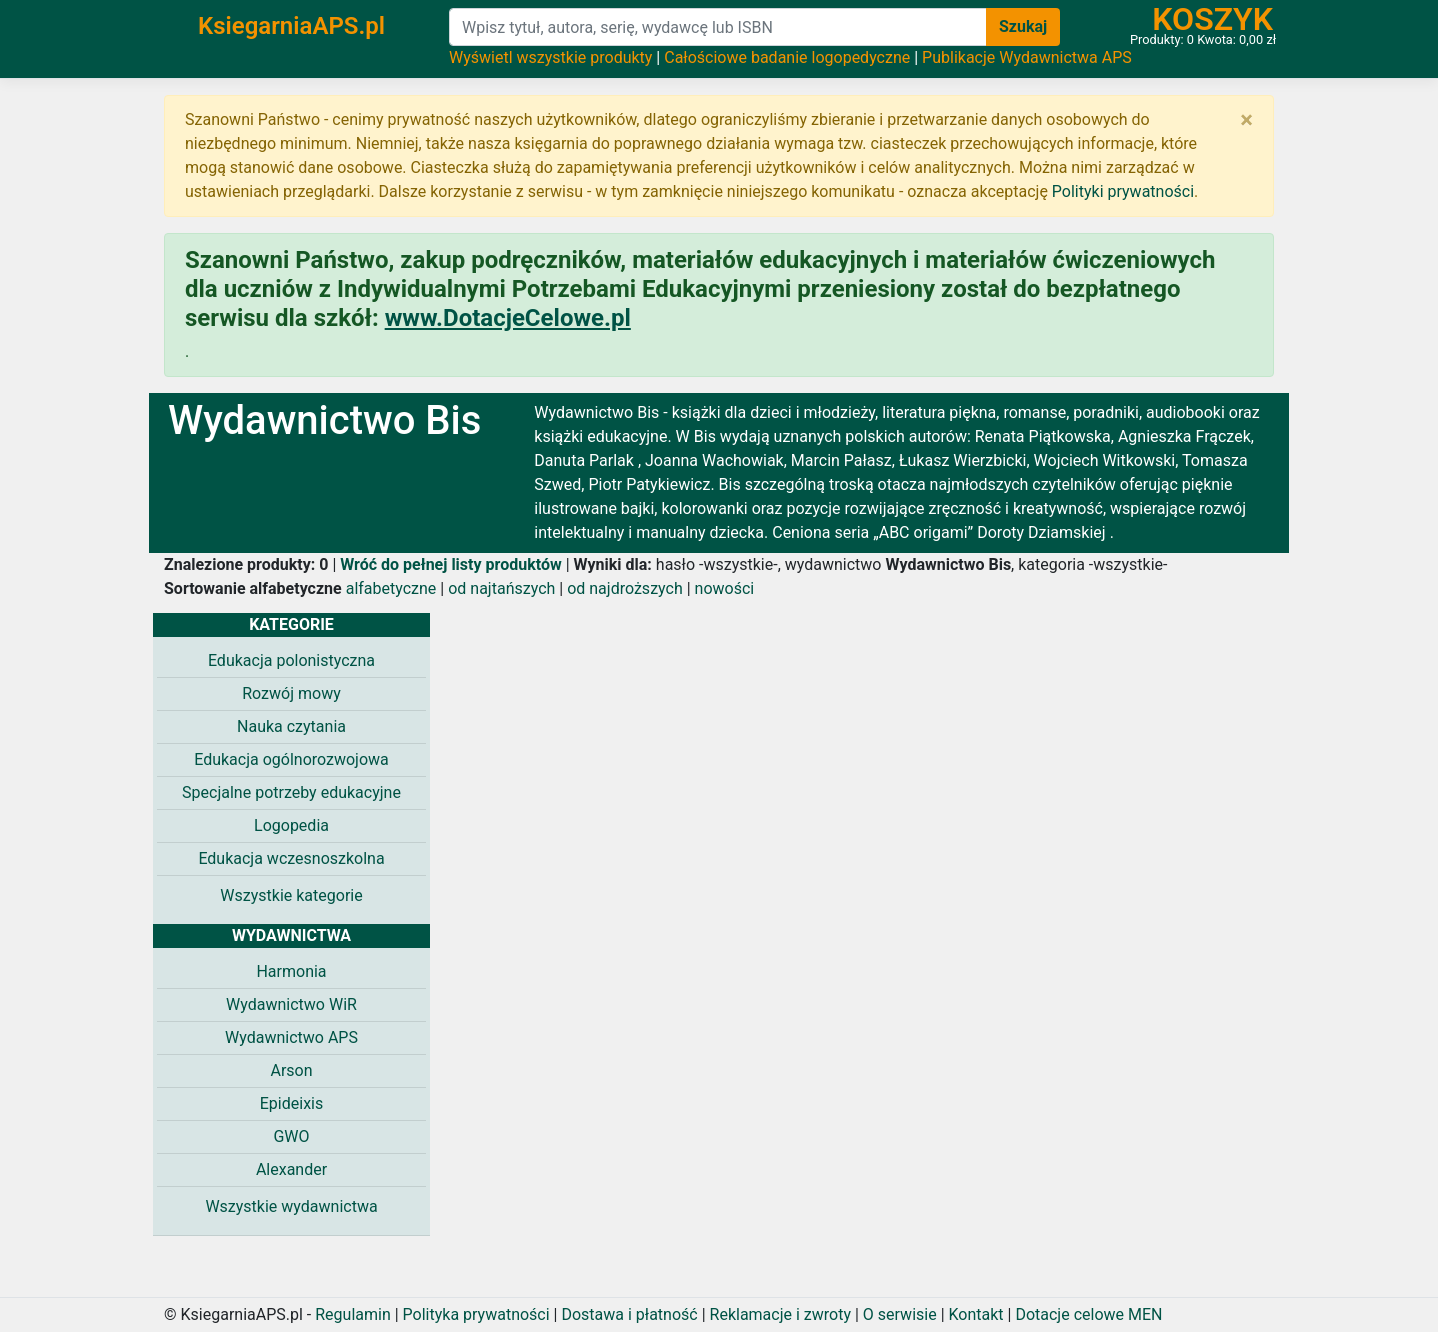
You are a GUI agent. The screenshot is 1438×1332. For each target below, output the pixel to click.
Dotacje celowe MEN (1088, 1314)
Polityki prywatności (1123, 191)
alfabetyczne (391, 588)
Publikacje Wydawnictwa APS (1027, 57)
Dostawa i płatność (629, 1314)
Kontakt (976, 1314)
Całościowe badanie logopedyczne (787, 57)
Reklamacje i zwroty (780, 1314)
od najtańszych (501, 588)
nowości (725, 588)
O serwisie (900, 1314)
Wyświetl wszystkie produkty (550, 57)
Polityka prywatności (476, 1314)
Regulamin (353, 1314)
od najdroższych (625, 588)
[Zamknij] (1246, 120)
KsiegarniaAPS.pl (291, 26)
